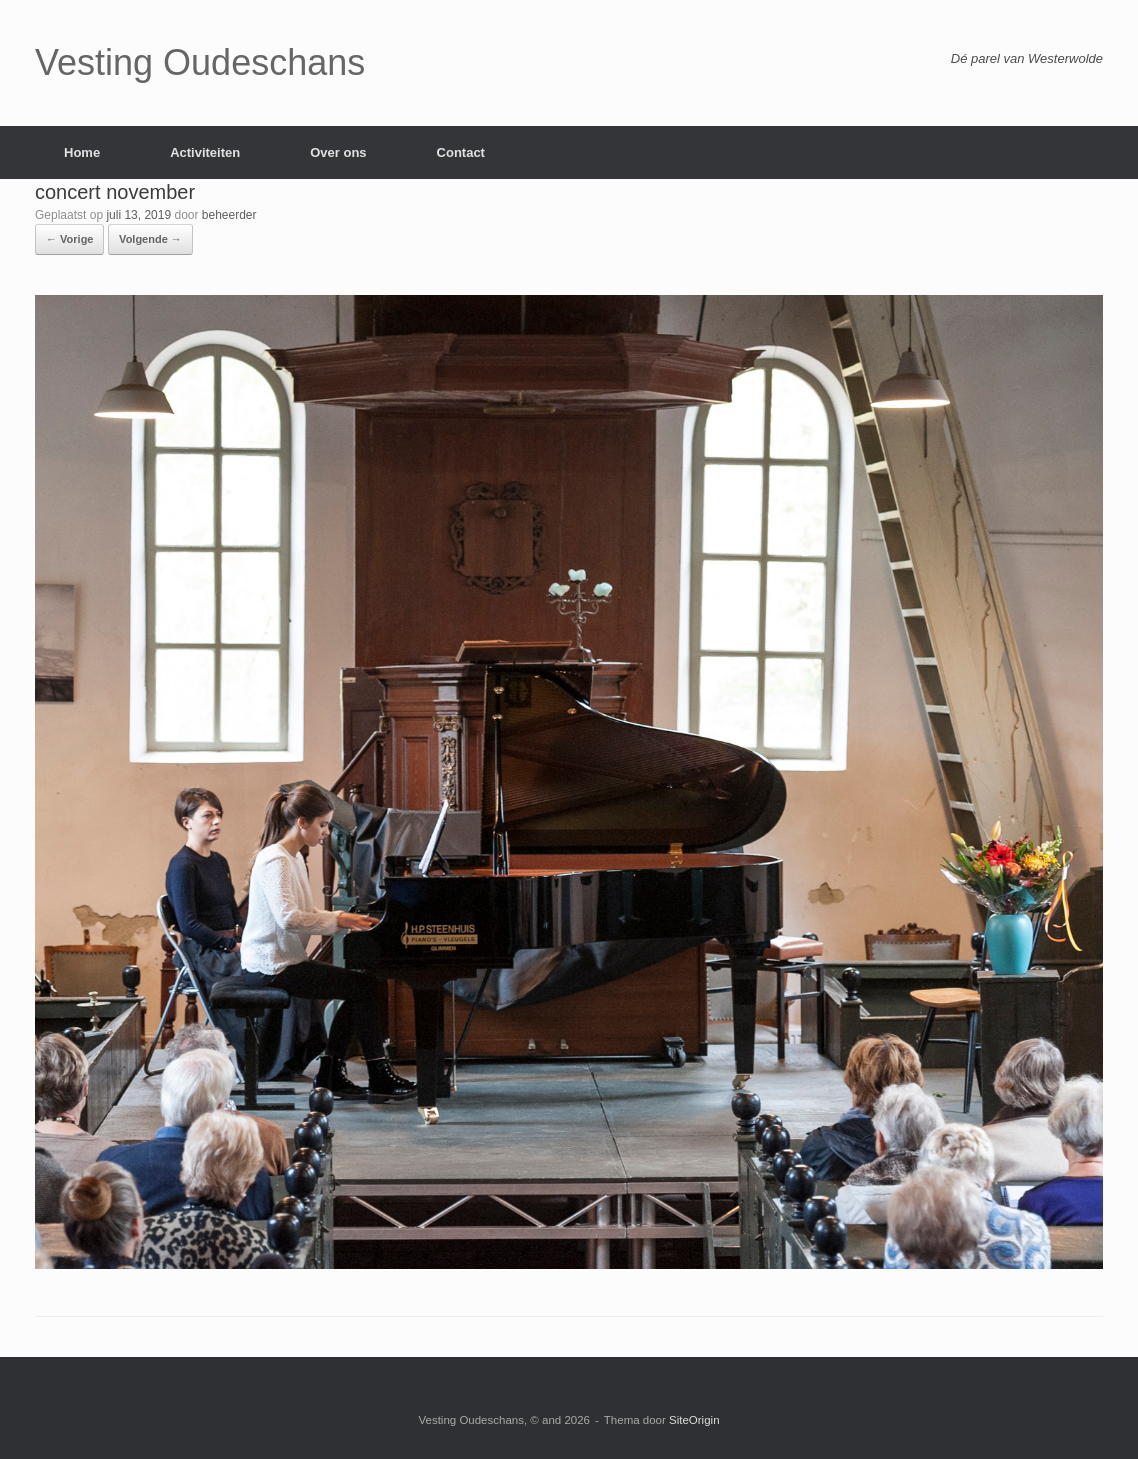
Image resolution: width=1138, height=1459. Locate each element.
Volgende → (150, 239)
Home (82, 152)
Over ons (338, 152)
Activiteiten (205, 152)
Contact (461, 152)
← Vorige (69, 239)
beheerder (229, 215)
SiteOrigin (694, 1420)
